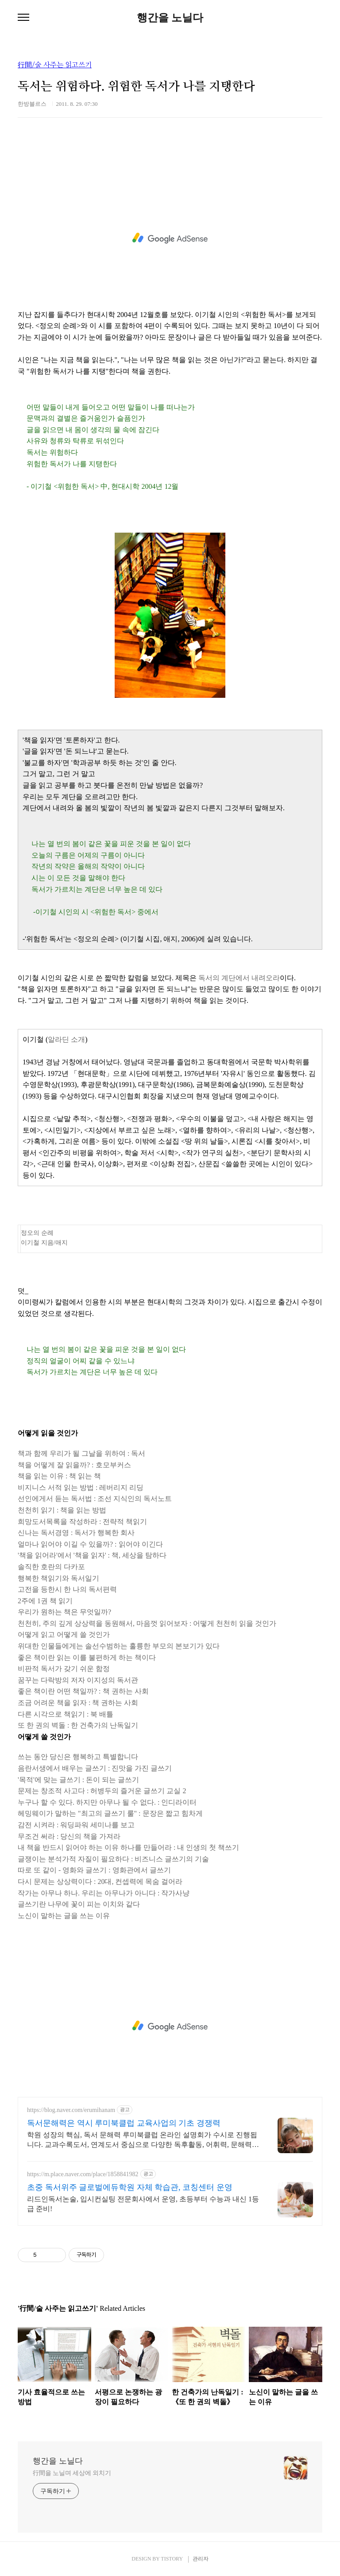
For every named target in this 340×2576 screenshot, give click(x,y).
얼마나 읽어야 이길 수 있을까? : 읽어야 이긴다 (90, 1544)
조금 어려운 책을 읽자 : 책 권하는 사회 (78, 1702)
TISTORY (171, 2559)
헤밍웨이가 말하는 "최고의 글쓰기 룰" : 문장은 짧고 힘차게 (110, 1813)
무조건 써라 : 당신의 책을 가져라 (69, 1836)
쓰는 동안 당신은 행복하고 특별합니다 (78, 1756)
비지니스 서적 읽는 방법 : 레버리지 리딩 (80, 1487)
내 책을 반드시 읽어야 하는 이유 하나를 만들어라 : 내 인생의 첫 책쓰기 (128, 1847)
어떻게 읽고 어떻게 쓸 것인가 (64, 1634)
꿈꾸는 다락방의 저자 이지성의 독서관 (78, 1680)
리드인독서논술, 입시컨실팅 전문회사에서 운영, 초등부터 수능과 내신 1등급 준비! (143, 2203)
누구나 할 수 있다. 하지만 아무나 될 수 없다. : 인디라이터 (107, 1802)
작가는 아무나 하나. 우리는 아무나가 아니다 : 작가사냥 (103, 1893)
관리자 (201, 2559)
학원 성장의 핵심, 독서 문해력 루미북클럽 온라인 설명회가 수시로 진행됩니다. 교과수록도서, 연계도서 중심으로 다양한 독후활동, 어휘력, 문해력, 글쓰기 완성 (142, 2140)
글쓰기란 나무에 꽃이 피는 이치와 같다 (79, 1904)
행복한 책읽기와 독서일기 (58, 1578)
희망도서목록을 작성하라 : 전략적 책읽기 (82, 1521)
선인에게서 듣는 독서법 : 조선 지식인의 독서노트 (95, 1498)
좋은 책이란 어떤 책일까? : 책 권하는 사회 (83, 1691)
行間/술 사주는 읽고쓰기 (55, 65)
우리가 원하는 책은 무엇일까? (64, 1612)
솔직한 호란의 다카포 (51, 1566)
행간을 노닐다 (170, 17)
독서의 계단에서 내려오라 (239, 978)
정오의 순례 (37, 1233)
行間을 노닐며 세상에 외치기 (72, 2473)
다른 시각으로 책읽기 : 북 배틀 (65, 1714)
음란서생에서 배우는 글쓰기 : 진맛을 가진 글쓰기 (95, 1768)
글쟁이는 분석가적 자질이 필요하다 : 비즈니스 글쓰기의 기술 (113, 1859)
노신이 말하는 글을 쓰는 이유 (64, 1915)
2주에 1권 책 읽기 (45, 1601)
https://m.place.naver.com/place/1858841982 (83, 2174)
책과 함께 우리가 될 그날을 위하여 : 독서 (81, 1453)
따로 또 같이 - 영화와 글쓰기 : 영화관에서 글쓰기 (94, 1870)
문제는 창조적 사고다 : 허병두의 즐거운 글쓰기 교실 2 (102, 1791)
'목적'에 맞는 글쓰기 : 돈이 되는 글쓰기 (78, 1779)
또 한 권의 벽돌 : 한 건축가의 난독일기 (78, 1725)
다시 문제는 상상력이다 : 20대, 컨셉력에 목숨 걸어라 (100, 1881)
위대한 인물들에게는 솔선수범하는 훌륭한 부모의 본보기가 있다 (119, 1646)
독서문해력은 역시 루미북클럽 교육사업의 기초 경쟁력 (123, 2123)
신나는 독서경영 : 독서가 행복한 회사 (76, 1532)
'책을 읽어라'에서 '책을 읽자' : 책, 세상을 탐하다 (92, 1555)
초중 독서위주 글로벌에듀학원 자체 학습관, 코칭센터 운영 (129, 2187)
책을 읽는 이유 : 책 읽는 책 (59, 1476)
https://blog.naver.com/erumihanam (71, 2110)
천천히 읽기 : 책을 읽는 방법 (62, 1510)
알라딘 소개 (66, 1039)
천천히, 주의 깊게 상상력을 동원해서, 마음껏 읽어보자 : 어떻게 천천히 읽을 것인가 (147, 1623)
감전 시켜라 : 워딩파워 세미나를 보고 (76, 1825)
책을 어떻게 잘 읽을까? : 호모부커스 (74, 1465)
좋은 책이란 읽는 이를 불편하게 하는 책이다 (87, 1657)
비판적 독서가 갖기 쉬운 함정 (64, 1668)
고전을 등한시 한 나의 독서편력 (67, 1589)
